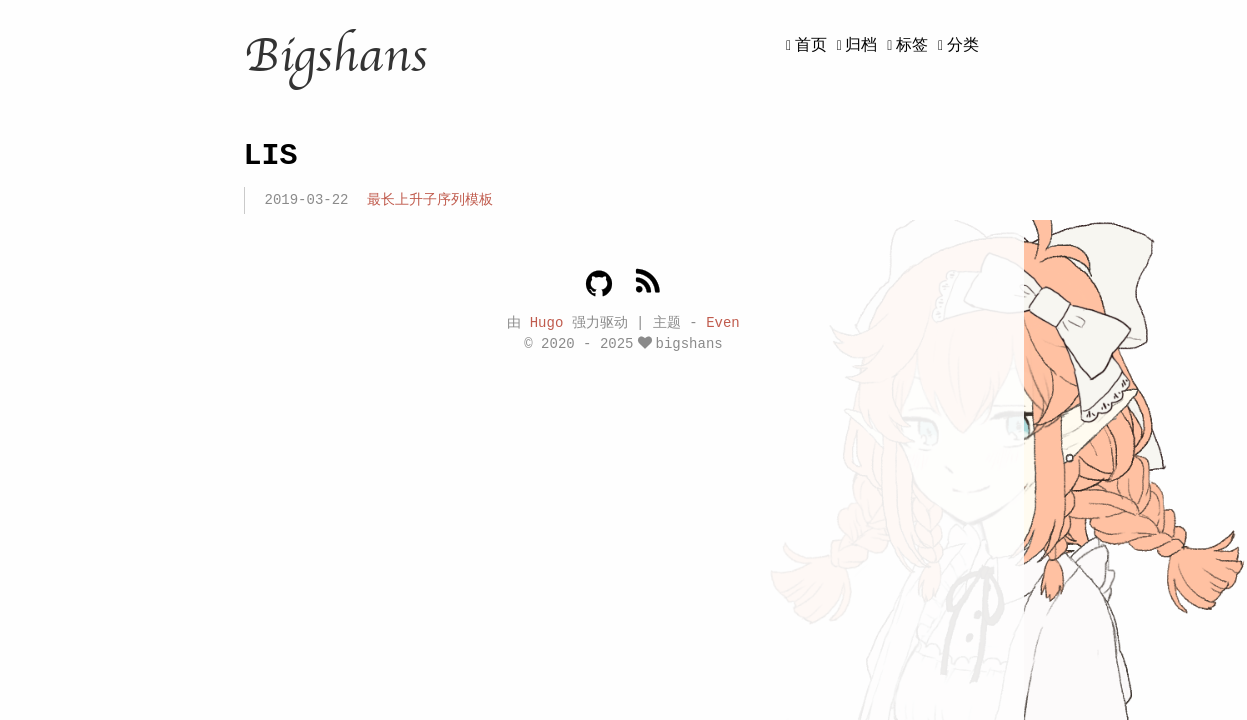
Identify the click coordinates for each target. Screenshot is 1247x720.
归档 (861, 46)
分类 (963, 46)
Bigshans (335, 56)
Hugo (547, 321)
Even (723, 321)
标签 (912, 46)
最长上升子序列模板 (430, 200)
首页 (811, 46)
